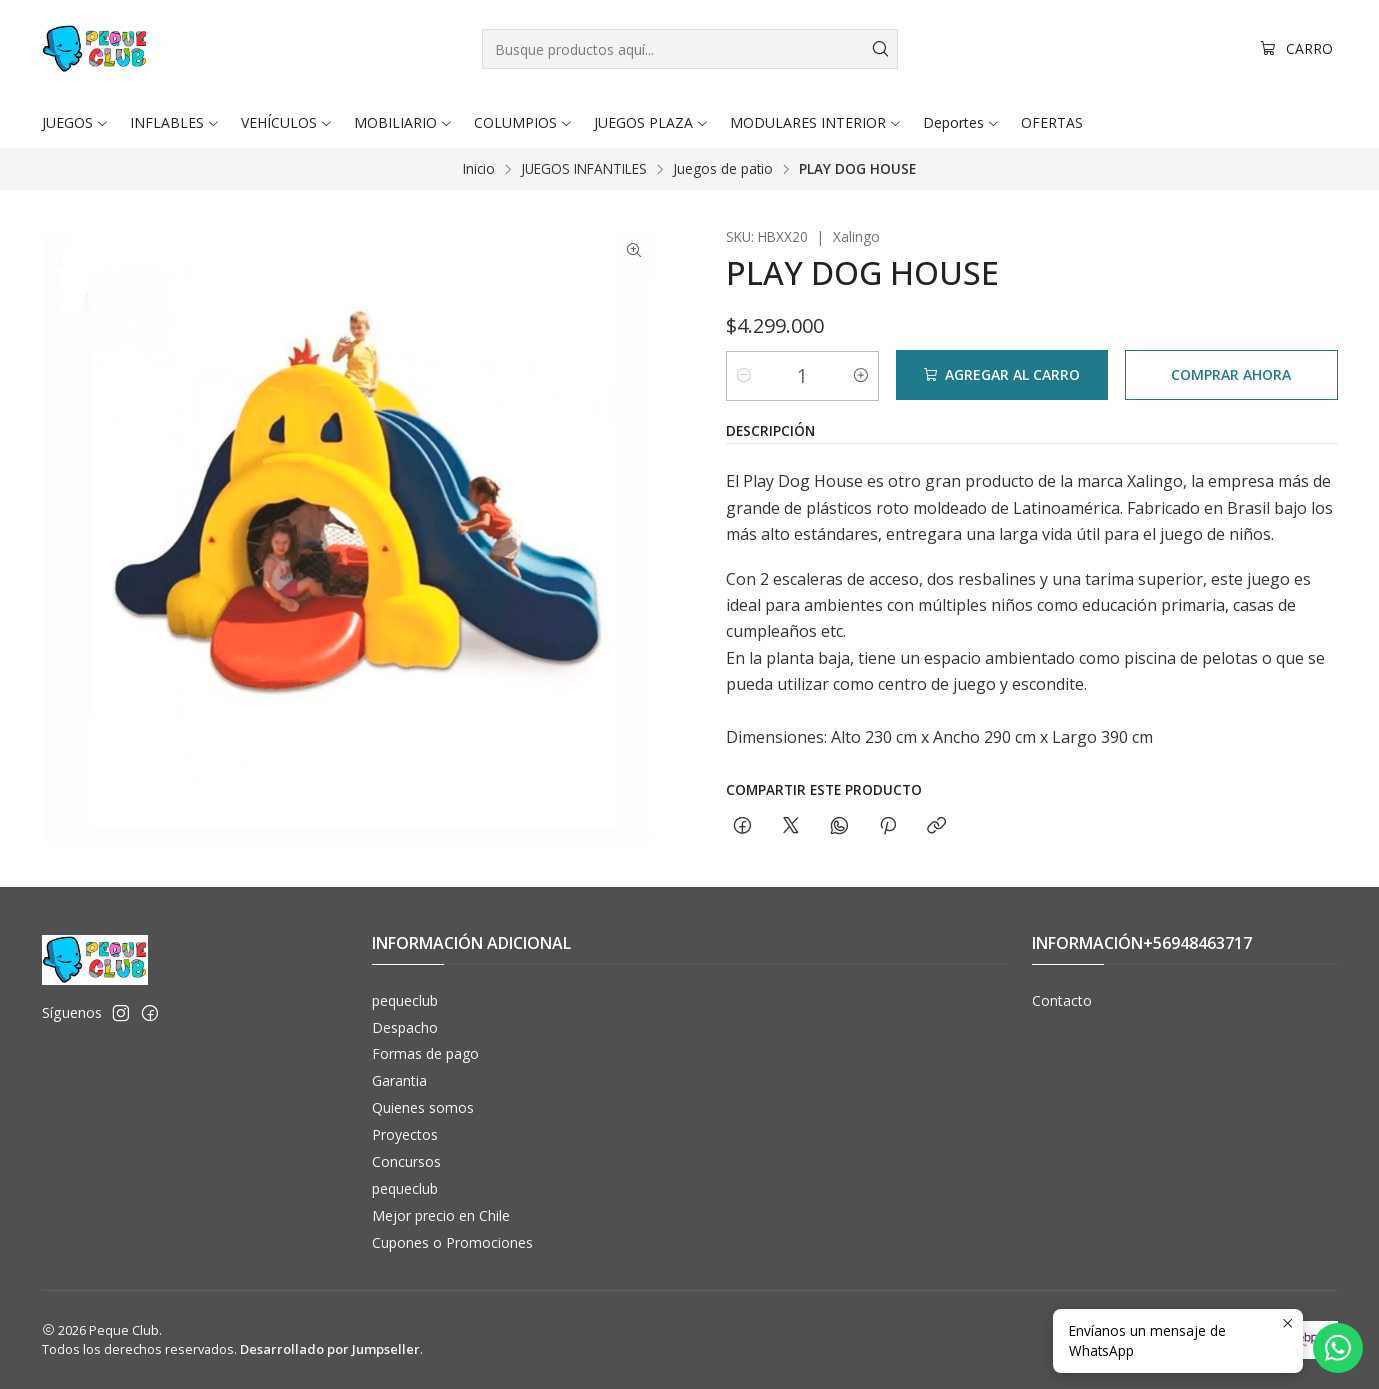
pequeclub (405, 1000)
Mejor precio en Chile (441, 1215)
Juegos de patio (723, 169)
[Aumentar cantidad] (861, 375)
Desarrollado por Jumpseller (330, 1349)
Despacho (405, 1027)
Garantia (399, 1080)
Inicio (479, 169)
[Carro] (1297, 49)
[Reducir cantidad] (744, 375)
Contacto (1062, 1000)
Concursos (406, 1161)
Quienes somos (423, 1107)
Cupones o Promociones (452, 1242)
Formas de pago (425, 1053)
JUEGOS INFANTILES (584, 169)
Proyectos (405, 1134)
